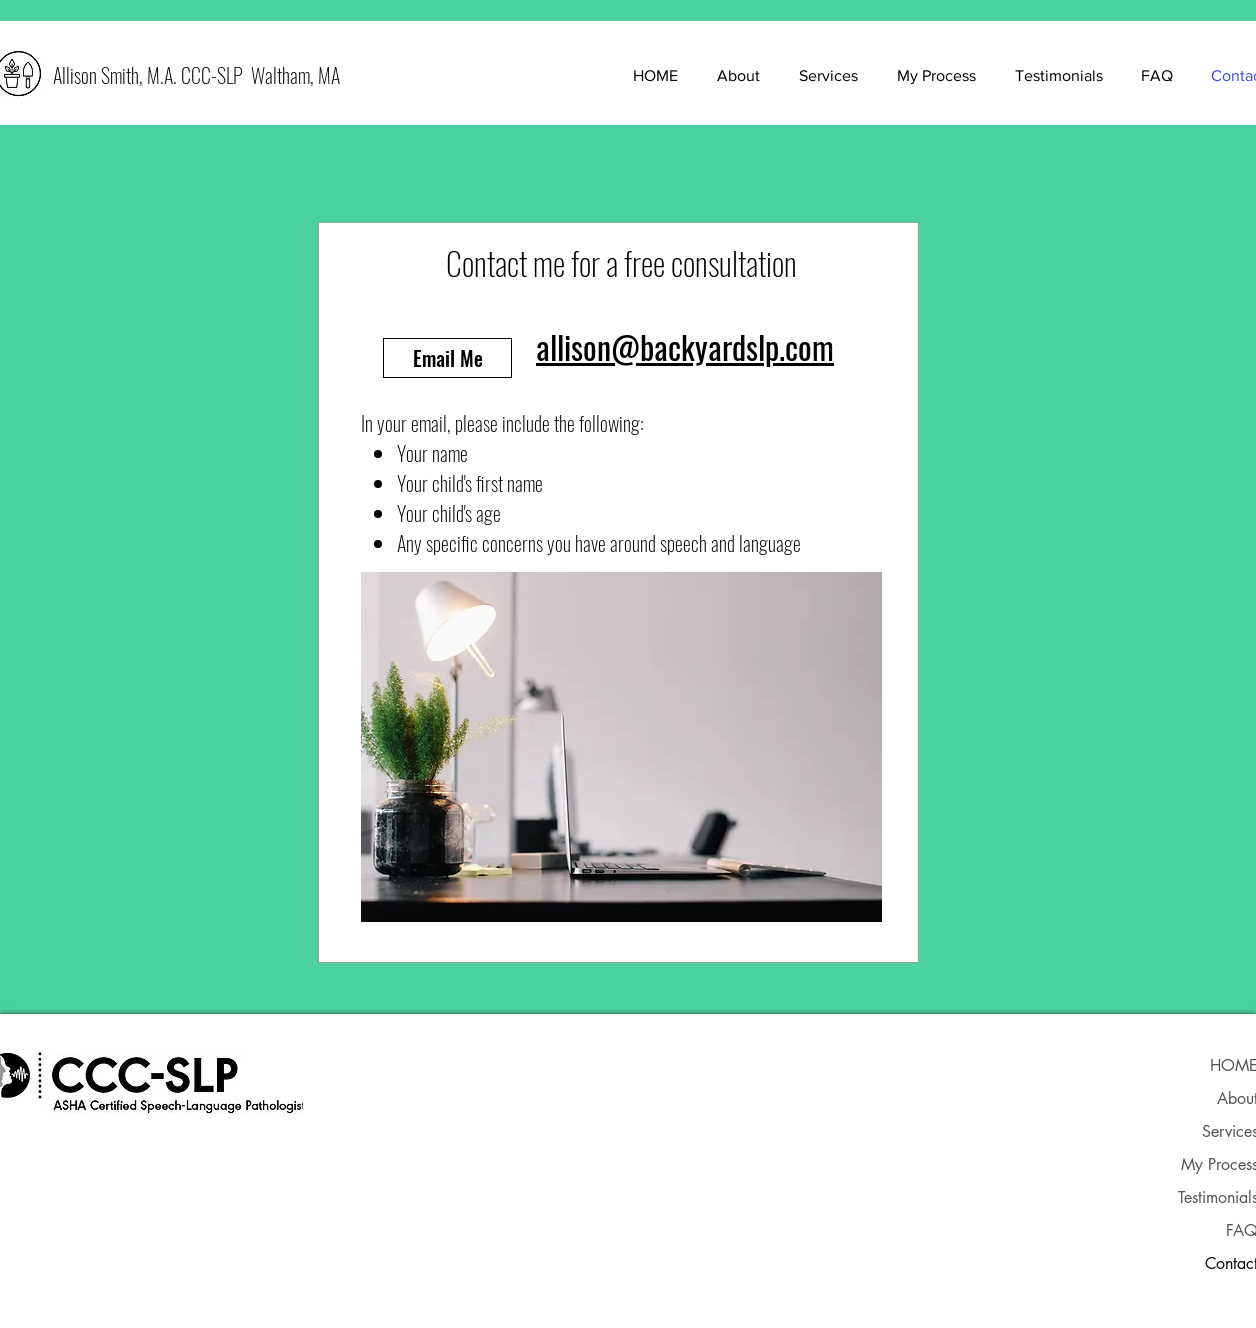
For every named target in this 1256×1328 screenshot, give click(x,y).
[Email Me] (447, 358)
